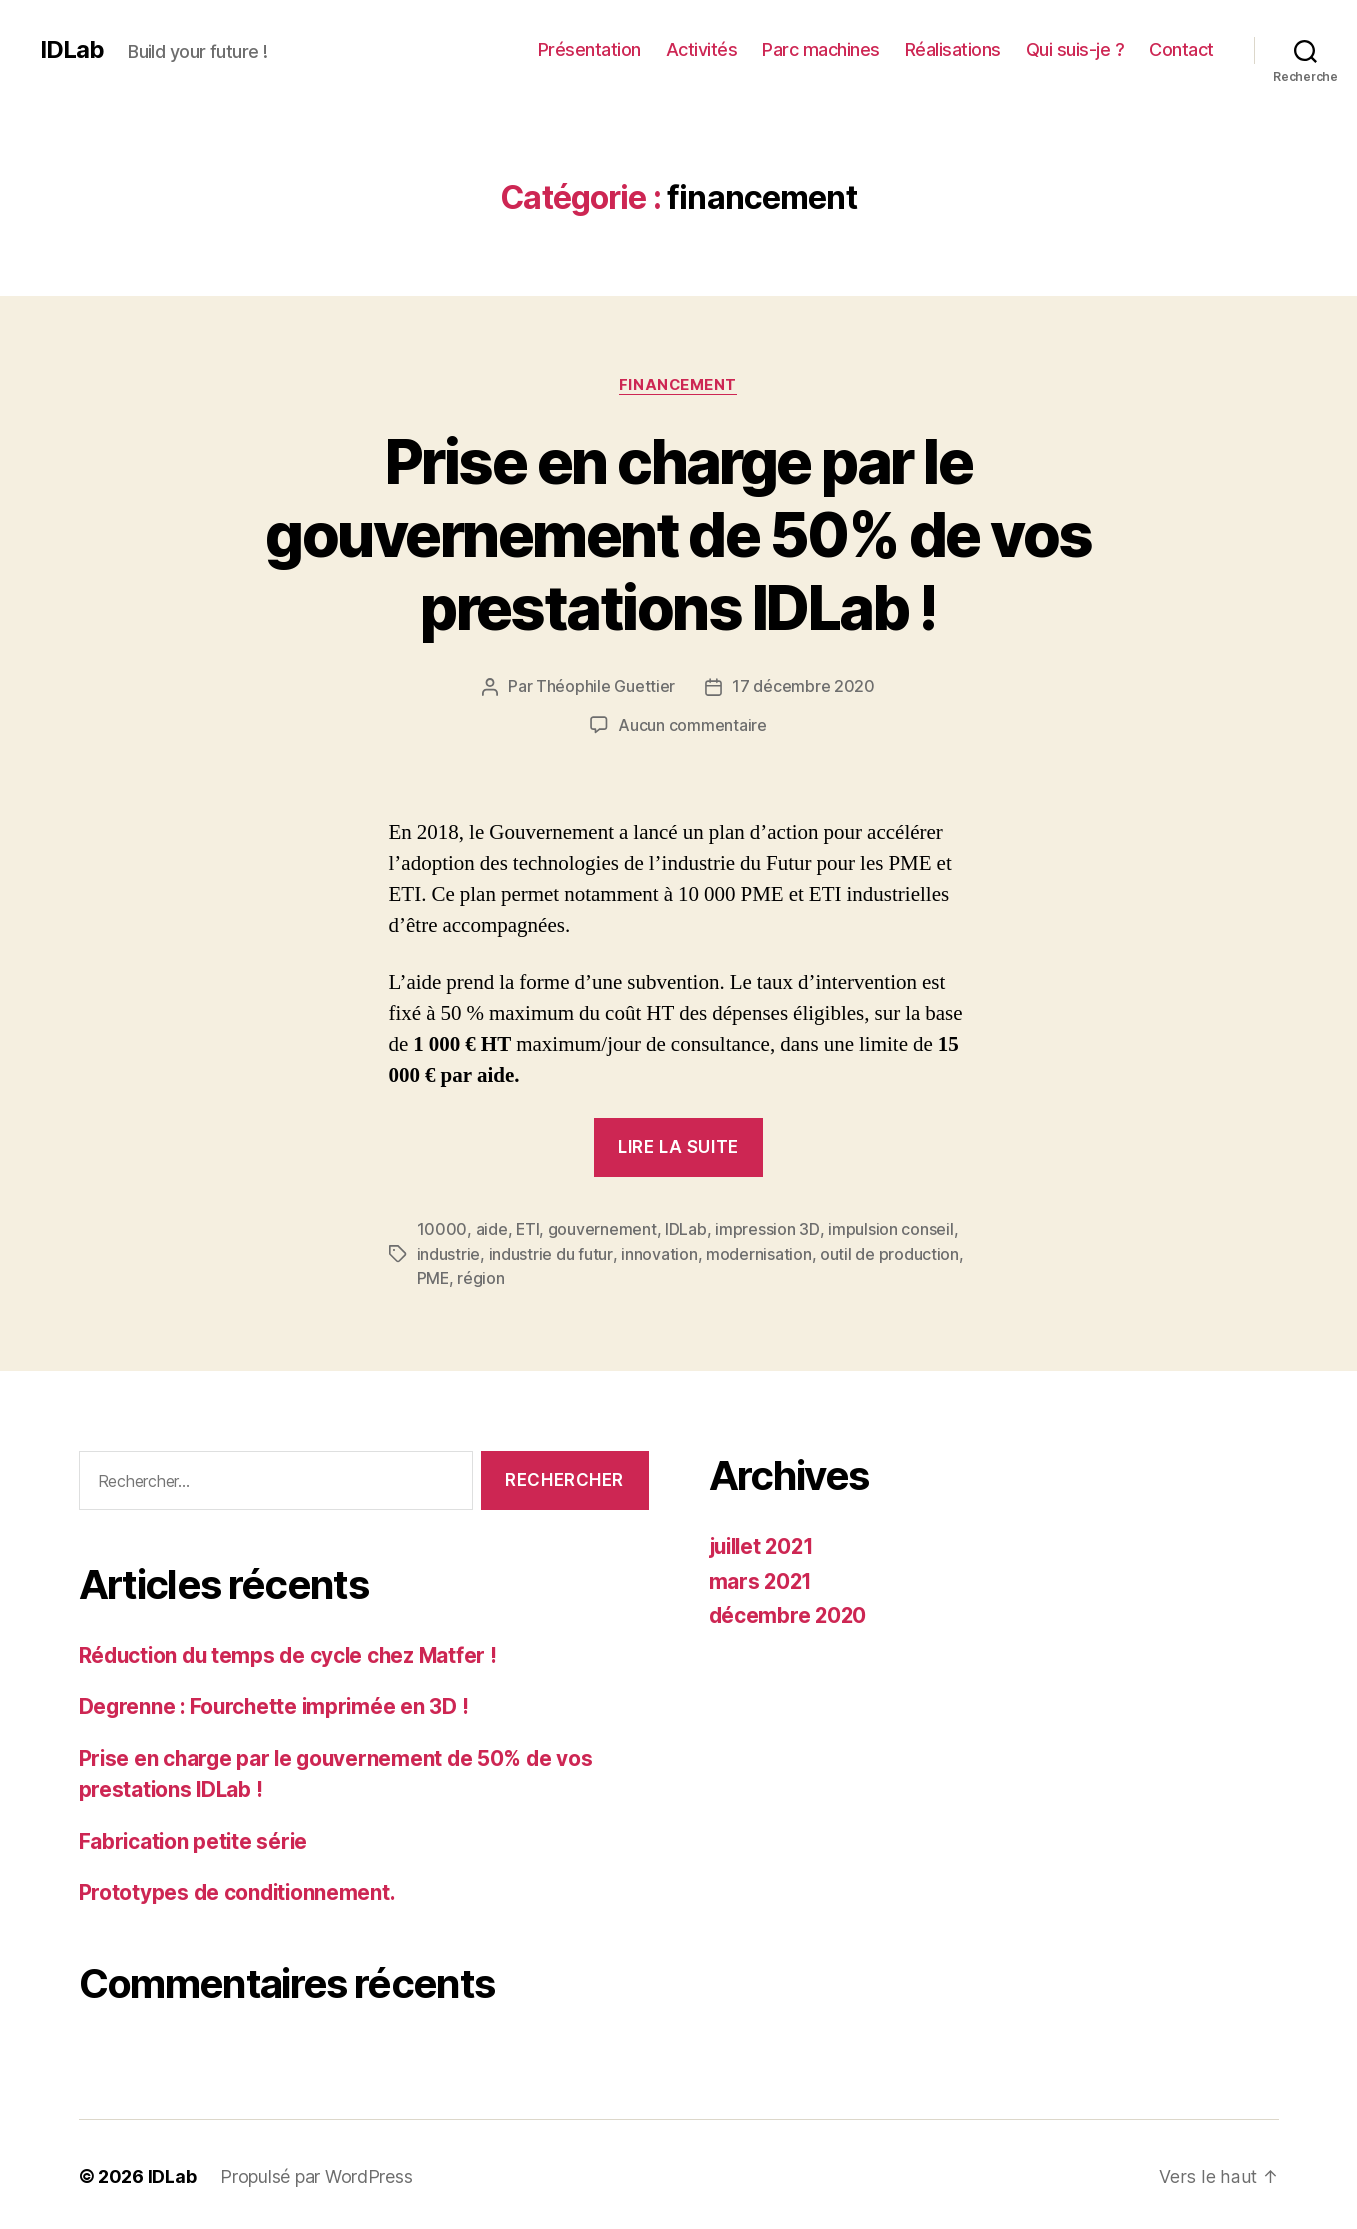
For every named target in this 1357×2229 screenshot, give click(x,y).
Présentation (589, 49)
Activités (702, 49)
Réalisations (953, 49)
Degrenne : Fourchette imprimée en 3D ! (277, 1703)
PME (433, 1276)
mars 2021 (762, 1577)
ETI (528, 1228)
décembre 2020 (789, 1612)
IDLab (72, 50)
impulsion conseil (890, 1228)
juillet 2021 (765, 1543)
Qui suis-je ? (1075, 49)
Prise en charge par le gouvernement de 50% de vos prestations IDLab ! (679, 534)
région (481, 1276)
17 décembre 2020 (803, 687)
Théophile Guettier (605, 687)
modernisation (758, 1252)
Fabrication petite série (195, 1837)
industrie (449, 1252)
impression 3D (768, 1228)
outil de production (888, 1252)
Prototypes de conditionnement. (239, 1889)
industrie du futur (550, 1252)
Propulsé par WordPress (316, 2172)
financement (678, 385)
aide (492, 1228)
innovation (658, 1252)
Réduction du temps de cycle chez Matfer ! (292, 1651)
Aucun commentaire (692, 725)
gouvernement (603, 1228)
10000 (442, 1228)
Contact (1181, 49)
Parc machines (821, 49)
